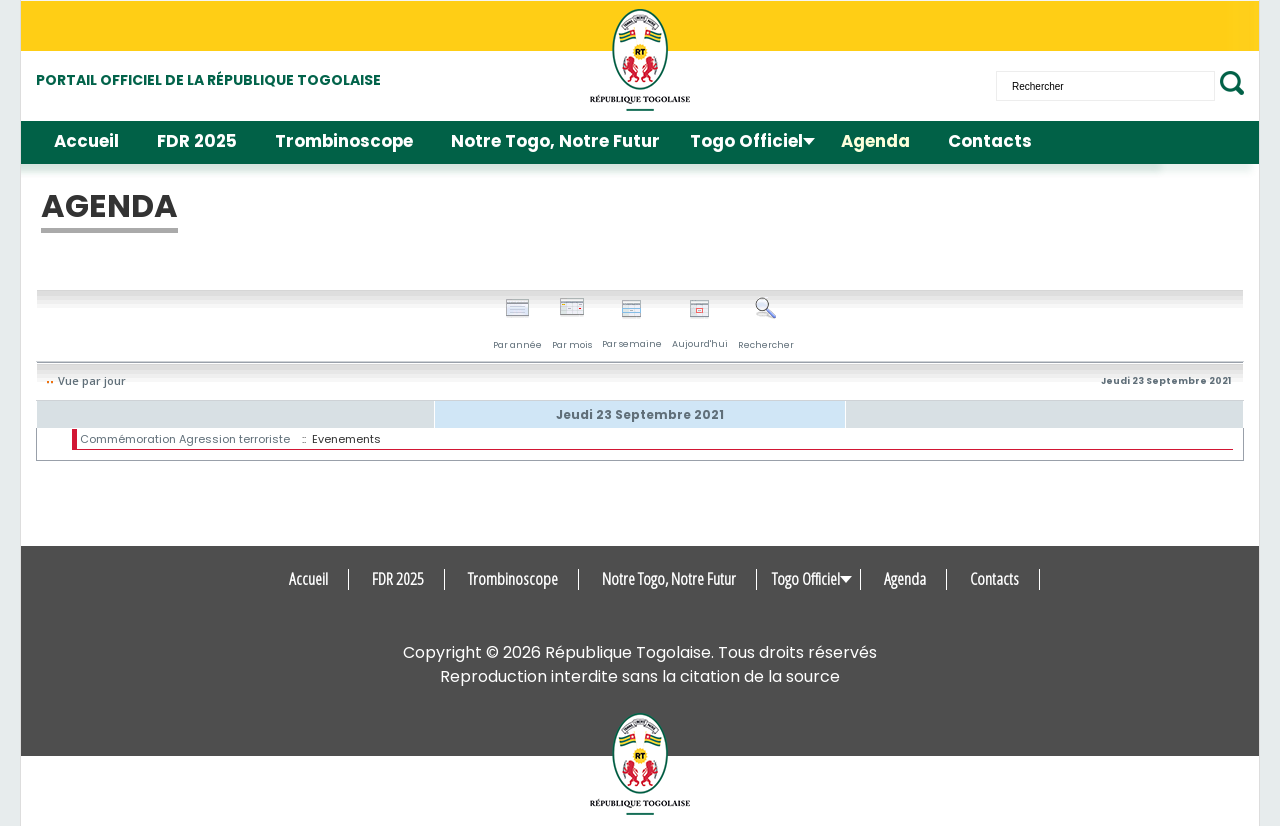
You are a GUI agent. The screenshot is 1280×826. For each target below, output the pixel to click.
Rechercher (766, 324)
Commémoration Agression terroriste (185, 439)
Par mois (572, 324)
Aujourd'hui (700, 324)
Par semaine (632, 324)
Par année (517, 324)
